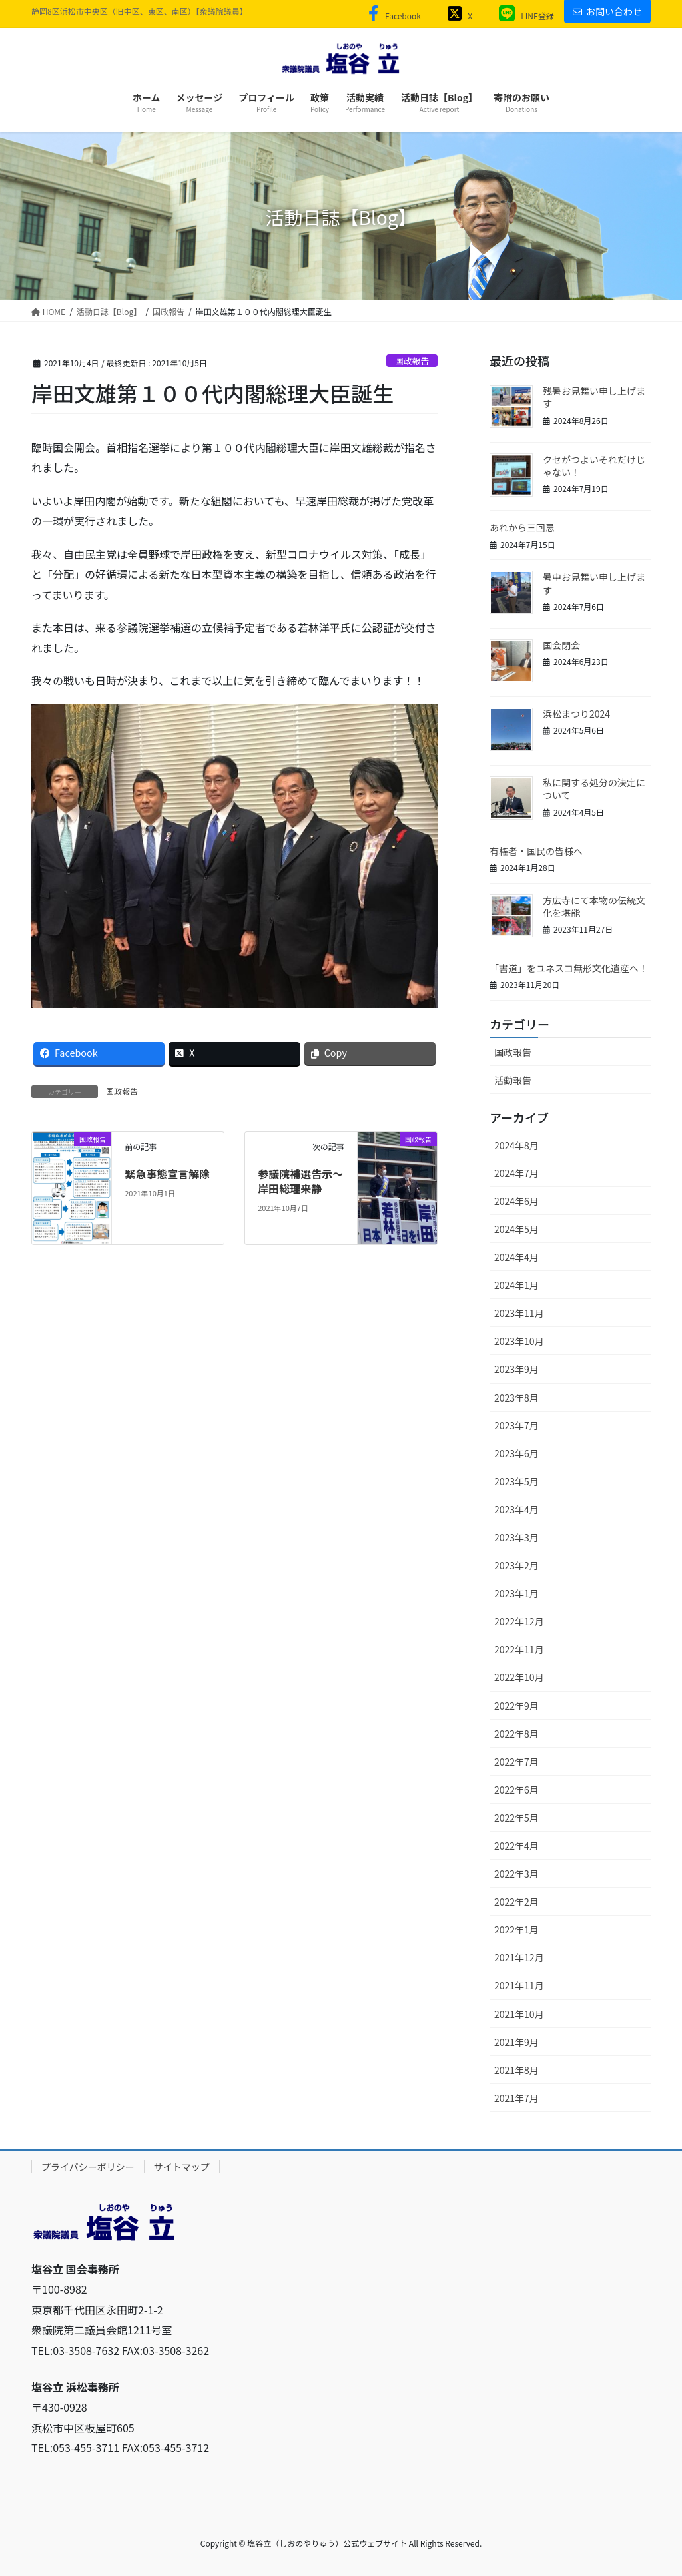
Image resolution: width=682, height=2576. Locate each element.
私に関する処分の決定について (594, 789)
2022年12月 (519, 1621)
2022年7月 (516, 1761)
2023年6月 (516, 1453)
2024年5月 (516, 1229)
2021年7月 (516, 2098)
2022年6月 (516, 1789)
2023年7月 (516, 1425)
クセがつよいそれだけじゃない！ (594, 466)
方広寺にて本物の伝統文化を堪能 (594, 907)
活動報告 (512, 1080)
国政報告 (412, 360)
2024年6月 (516, 1201)
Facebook (391, 15)
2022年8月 (516, 1733)
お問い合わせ (607, 11)
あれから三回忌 (522, 527)
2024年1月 (516, 1285)
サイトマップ (182, 2166)
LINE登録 (523, 15)
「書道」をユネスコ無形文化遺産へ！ (569, 968)
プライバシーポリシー (88, 2166)
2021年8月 (516, 2070)
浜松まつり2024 (576, 713)
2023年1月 (516, 1593)
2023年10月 (519, 1341)
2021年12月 (519, 1957)
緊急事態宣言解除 (167, 1174)
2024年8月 (516, 1145)
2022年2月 (516, 1901)
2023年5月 (516, 1481)
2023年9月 (516, 1369)
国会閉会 (561, 645)
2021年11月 (519, 1985)
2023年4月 (516, 1509)
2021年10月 (519, 2014)
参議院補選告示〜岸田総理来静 (300, 1181)
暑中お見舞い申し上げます (594, 583)
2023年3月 (516, 1537)
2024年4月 (516, 1257)
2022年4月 (516, 1845)
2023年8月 (516, 1397)
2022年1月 (516, 1929)
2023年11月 (519, 1313)
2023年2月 (516, 1565)
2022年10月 (519, 1677)
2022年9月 (516, 1705)
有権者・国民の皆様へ (536, 851)
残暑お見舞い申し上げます (594, 397)
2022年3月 (516, 1873)
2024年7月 (516, 1173)
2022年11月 (519, 1649)
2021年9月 (516, 2042)
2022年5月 (516, 1817)
